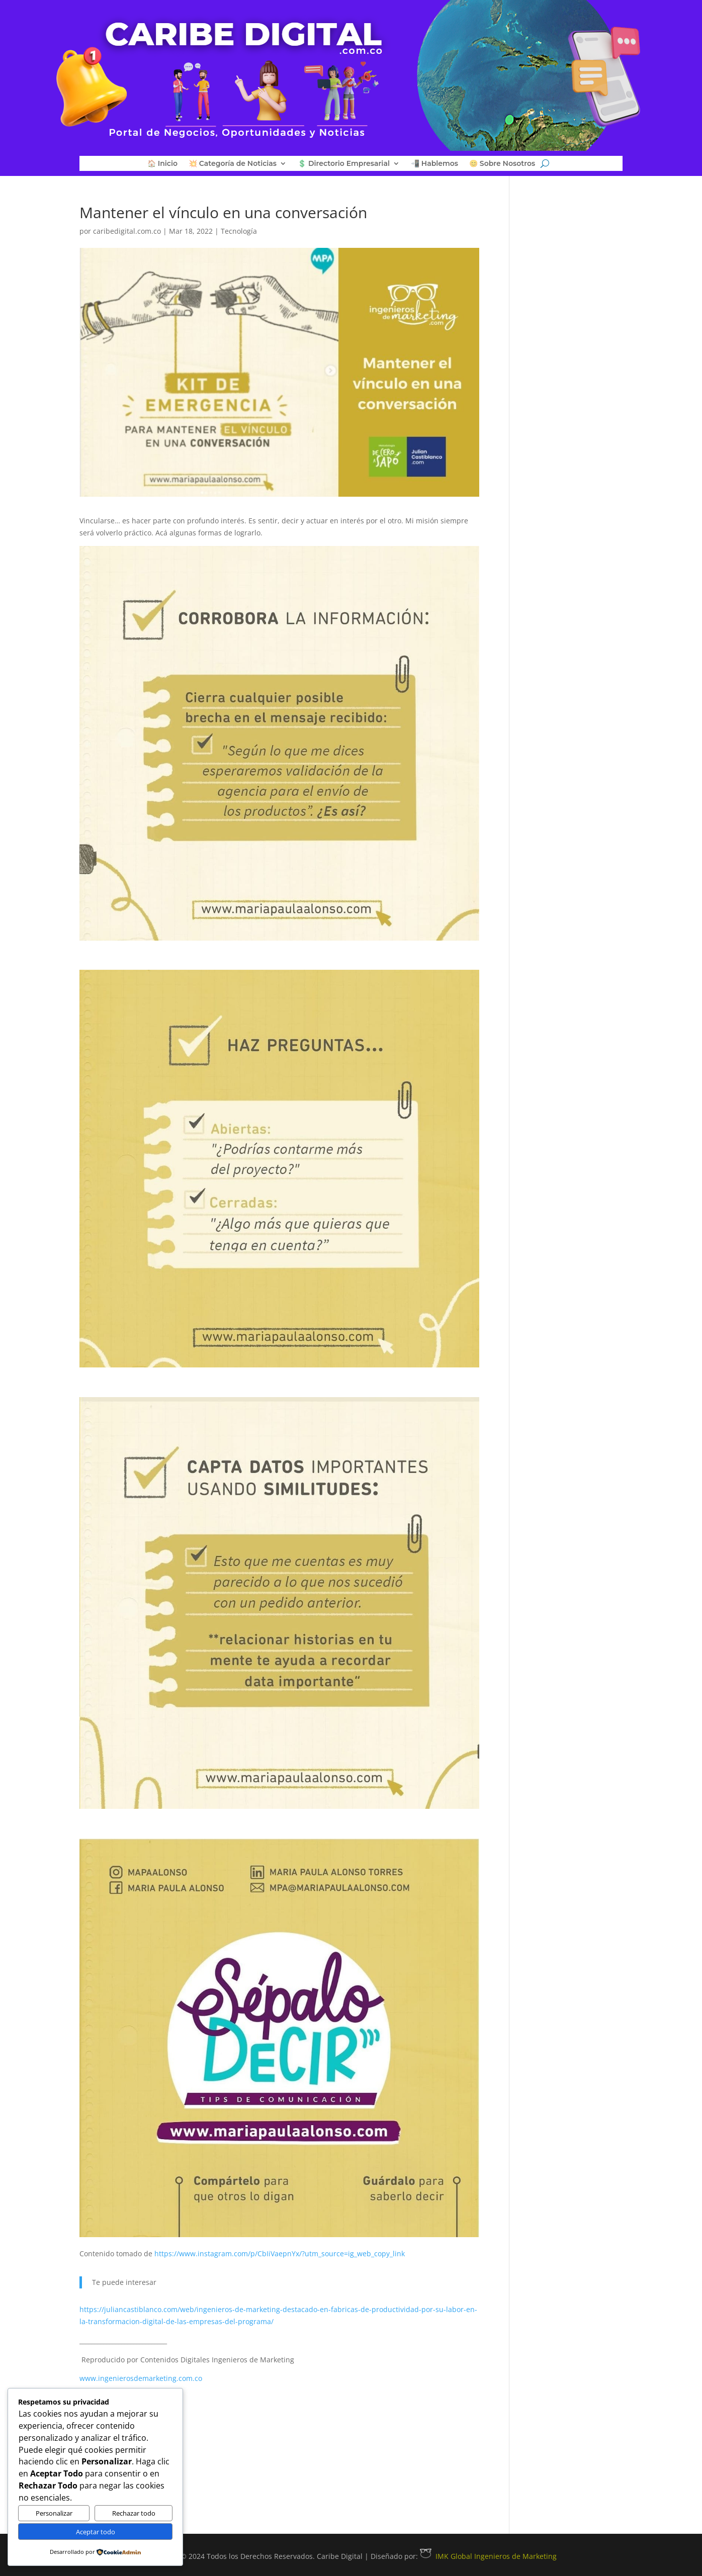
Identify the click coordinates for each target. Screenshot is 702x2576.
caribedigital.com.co (127, 231)
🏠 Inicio (162, 164)
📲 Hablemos (434, 164)
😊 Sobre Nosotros (502, 164)
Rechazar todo (133, 2513)
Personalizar (54, 2513)
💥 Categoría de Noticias (233, 164)
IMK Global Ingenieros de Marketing (488, 2556)
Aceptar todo (95, 2531)
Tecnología (239, 231)
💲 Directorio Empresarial (344, 164)
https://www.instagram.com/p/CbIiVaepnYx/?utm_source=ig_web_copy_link (279, 2253)
